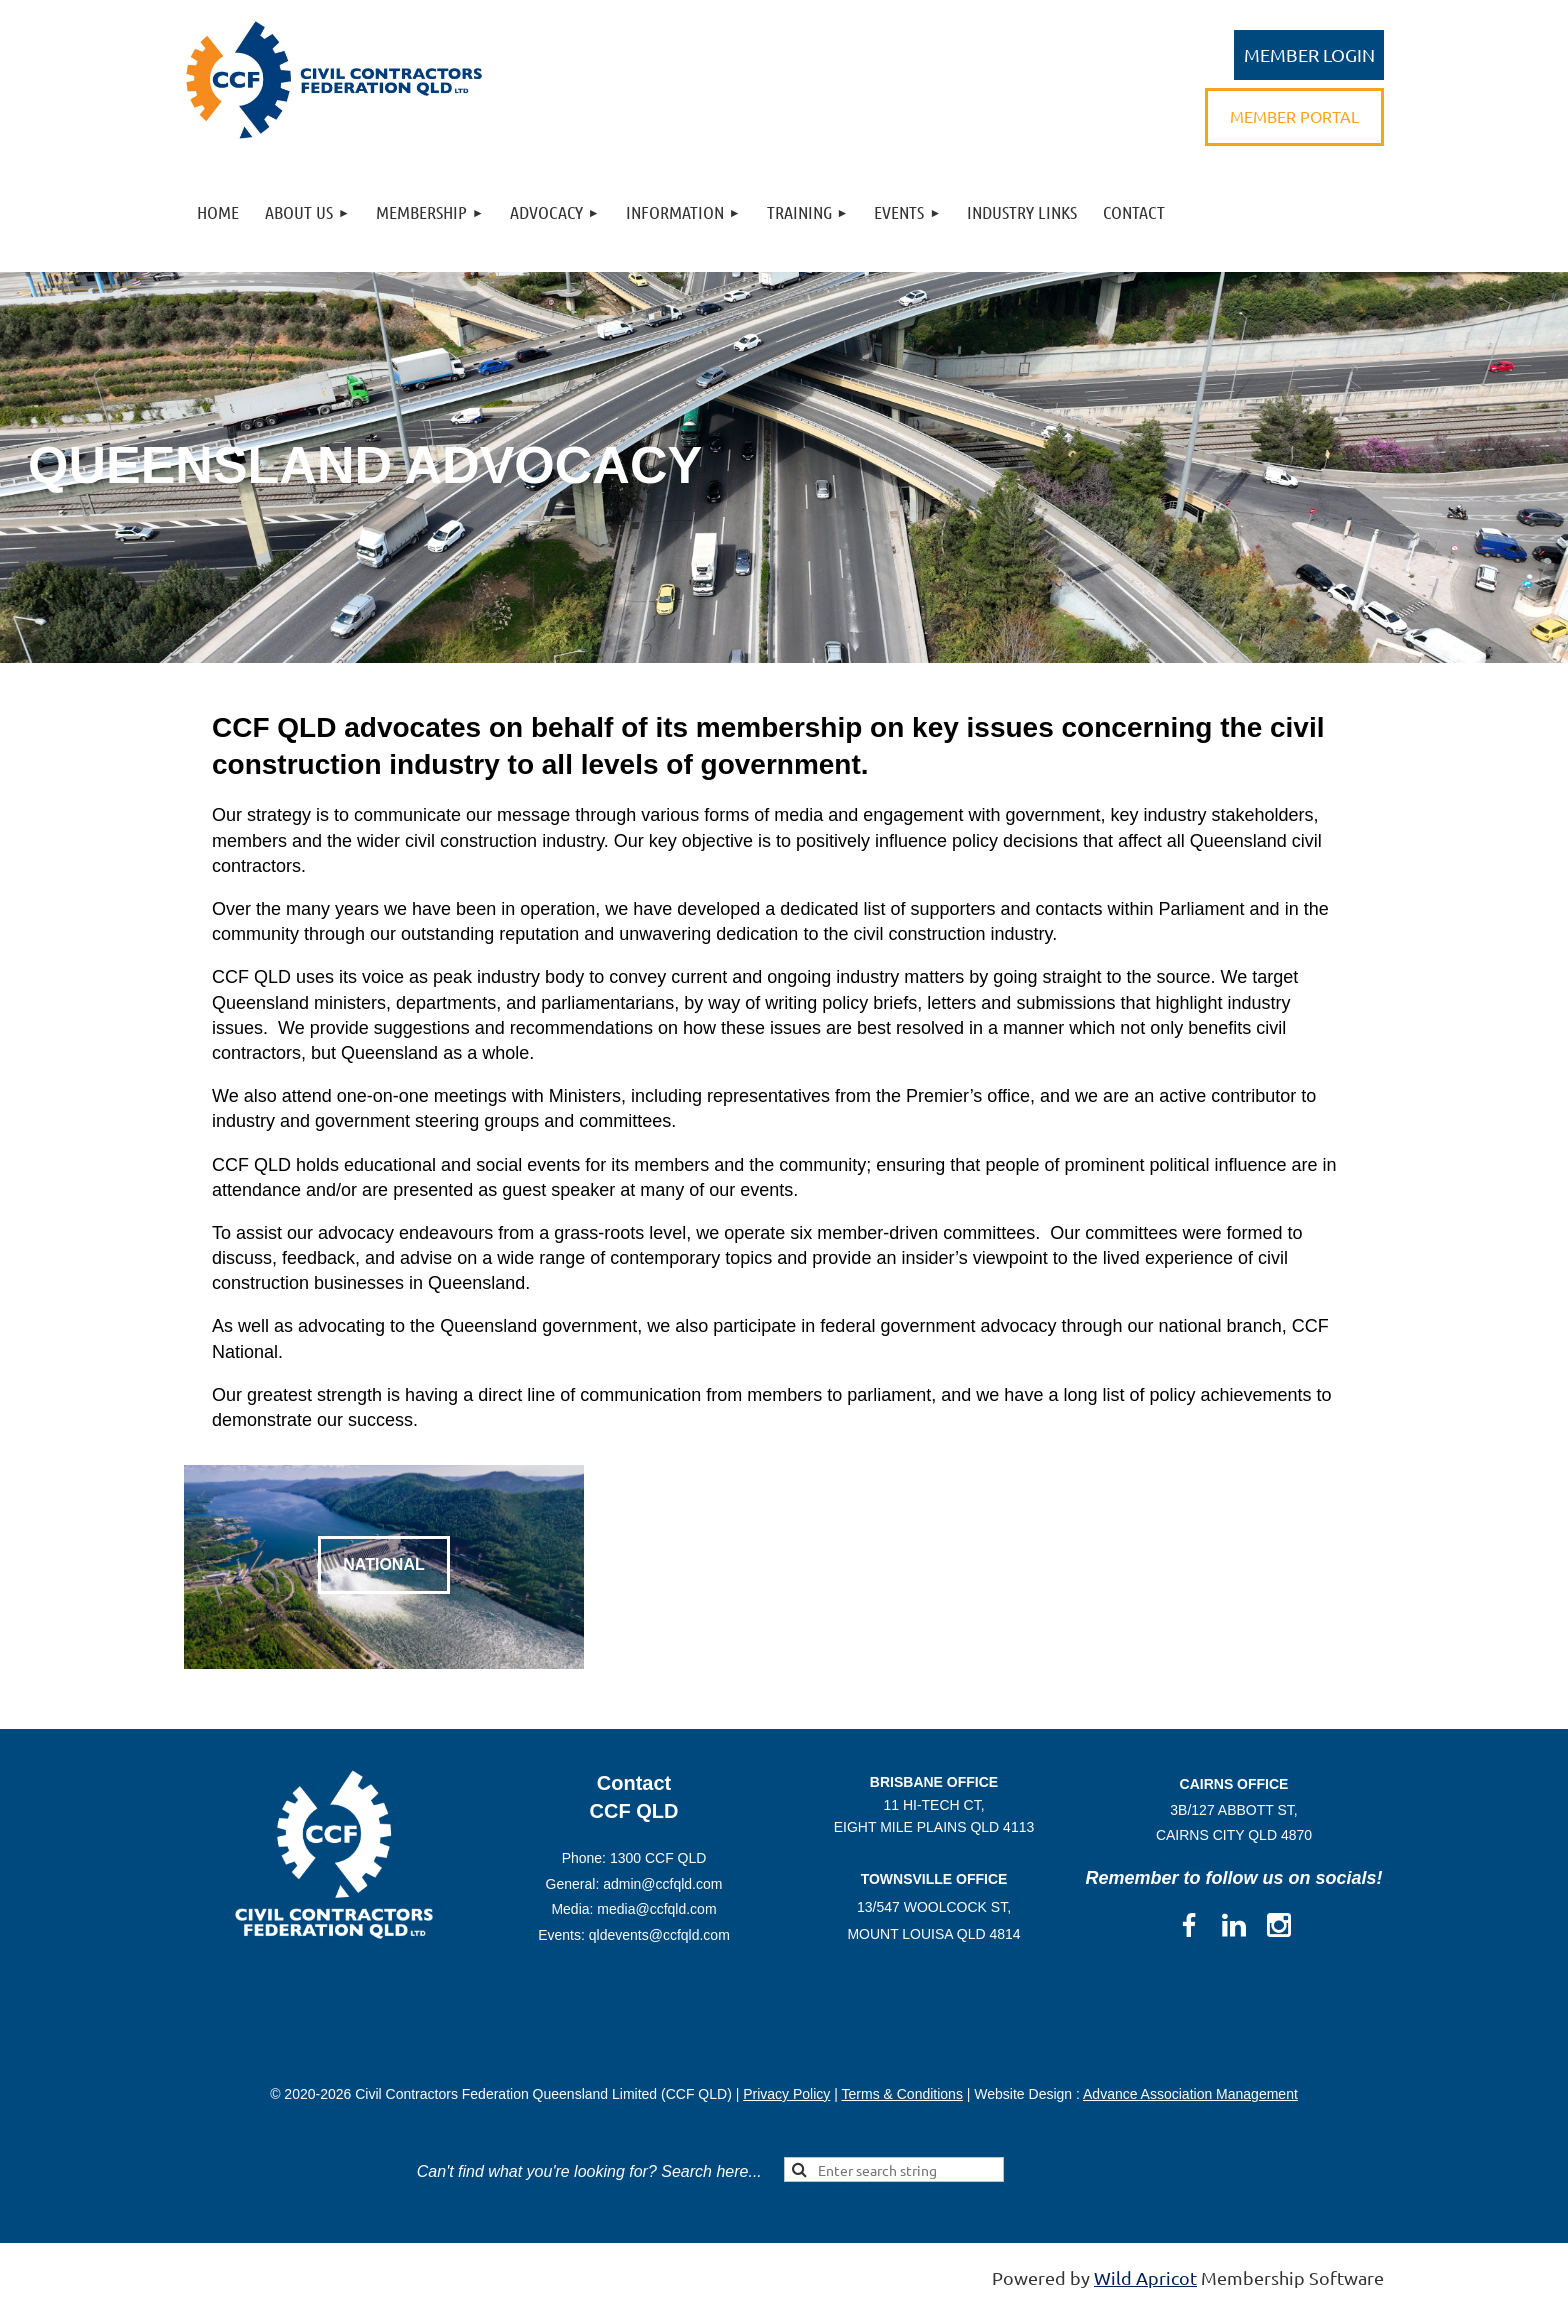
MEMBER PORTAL (1294, 116)
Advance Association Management (1190, 2094)
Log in (1309, 55)
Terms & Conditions (902, 2094)
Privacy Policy (786, 2094)
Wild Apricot (1145, 2277)
